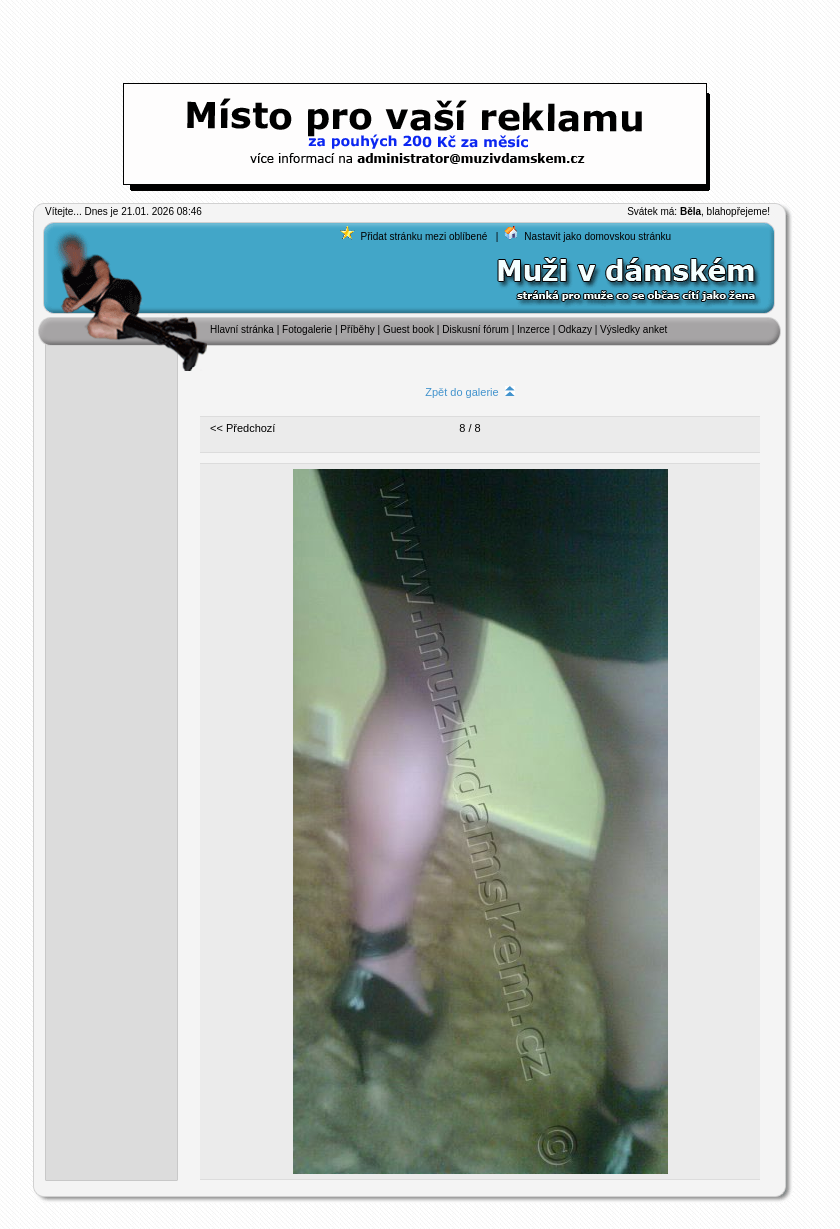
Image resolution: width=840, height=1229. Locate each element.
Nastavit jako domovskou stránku (597, 236)
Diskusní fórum (475, 329)
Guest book (408, 329)
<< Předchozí (242, 428)
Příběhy (357, 329)
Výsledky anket (633, 329)
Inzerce (533, 329)
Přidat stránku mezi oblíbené (424, 236)
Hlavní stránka (242, 329)
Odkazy (575, 329)
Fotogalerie (308, 329)
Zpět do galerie (470, 392)
